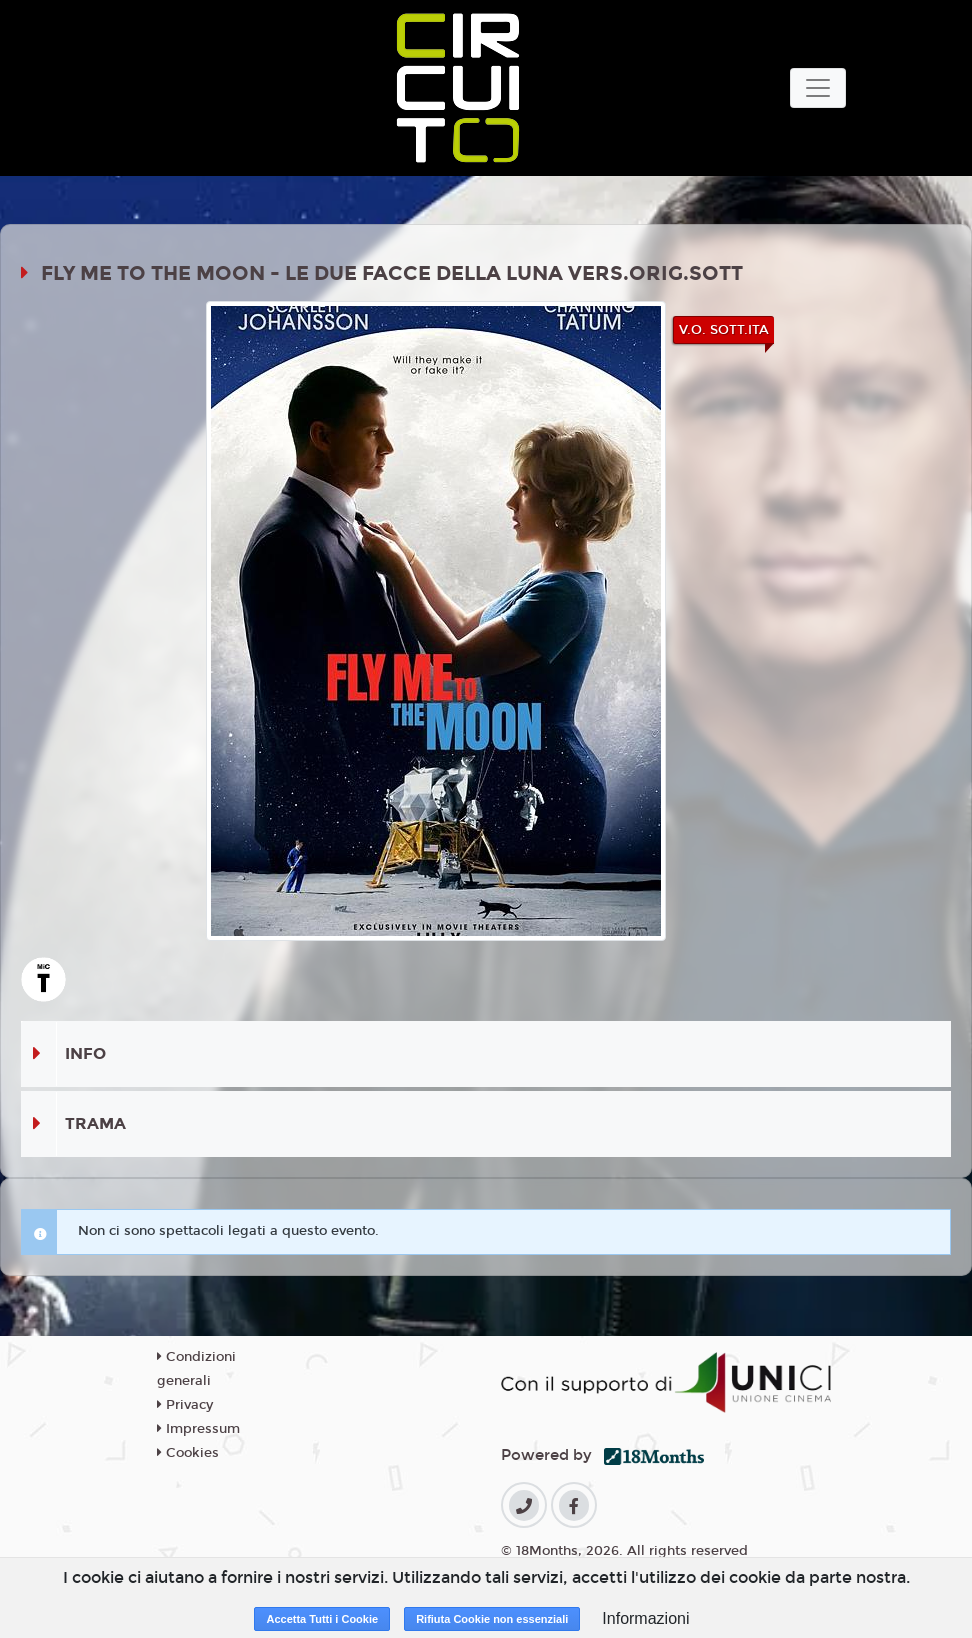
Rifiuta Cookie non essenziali (492, 1619)
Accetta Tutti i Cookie (322, 1619)
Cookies (188, 1453)
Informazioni (645, 1618)
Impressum (198, 1429)
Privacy (185, 1405)
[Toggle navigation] (818, 88)
